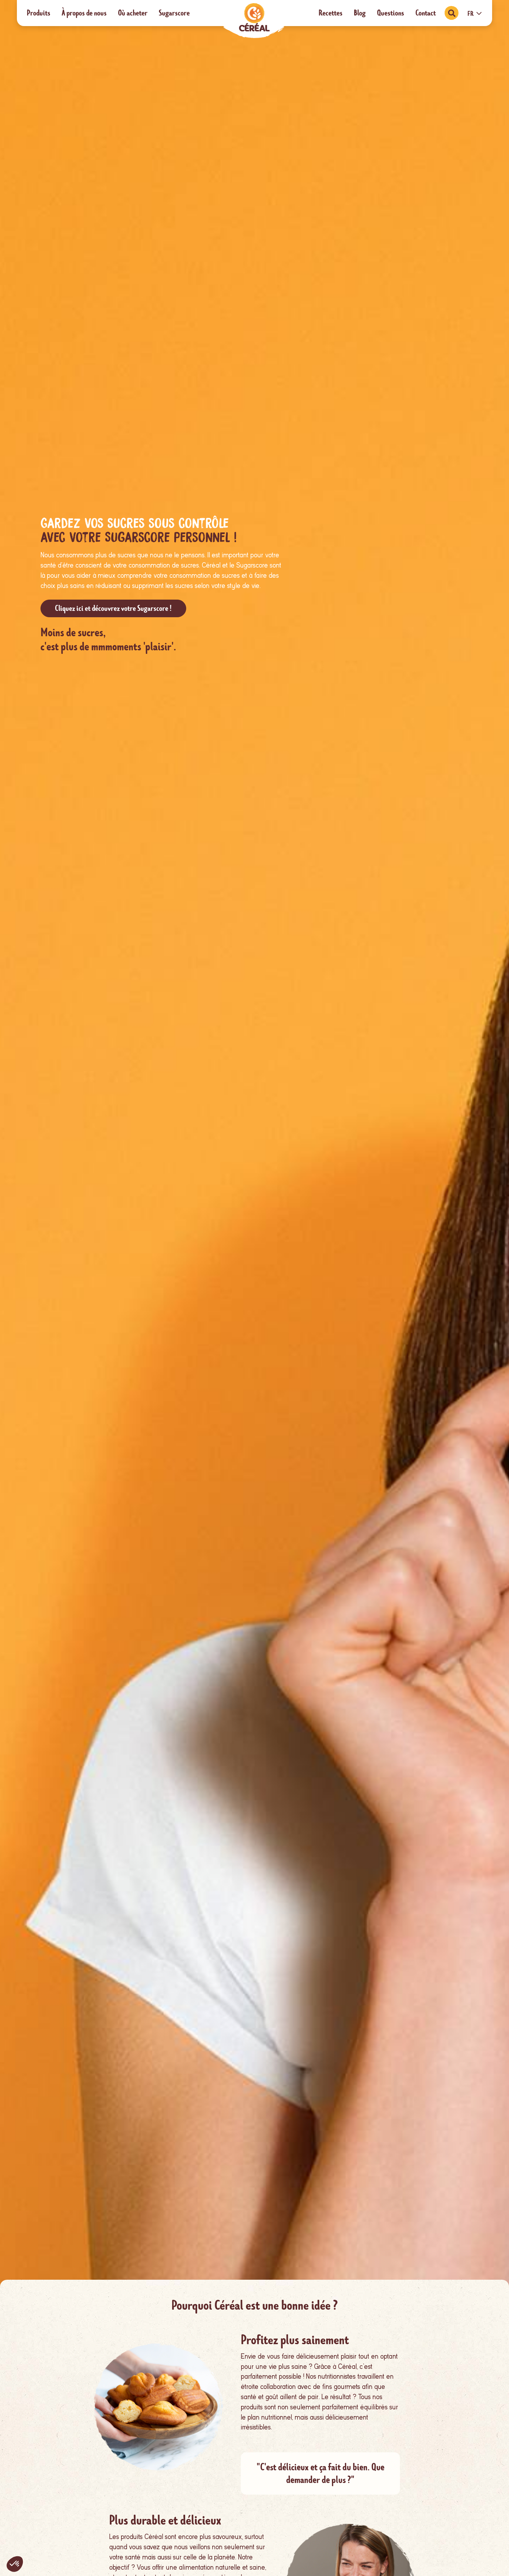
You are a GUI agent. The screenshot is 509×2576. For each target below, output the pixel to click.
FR (474, 14)
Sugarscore (174, 13)
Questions (390, 13)
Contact (425, 13)
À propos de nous (84, 13)
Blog (360, 13)
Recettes (331, 13)
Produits (38, 13)
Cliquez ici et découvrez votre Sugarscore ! (113, 608)
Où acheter (132, 13)
